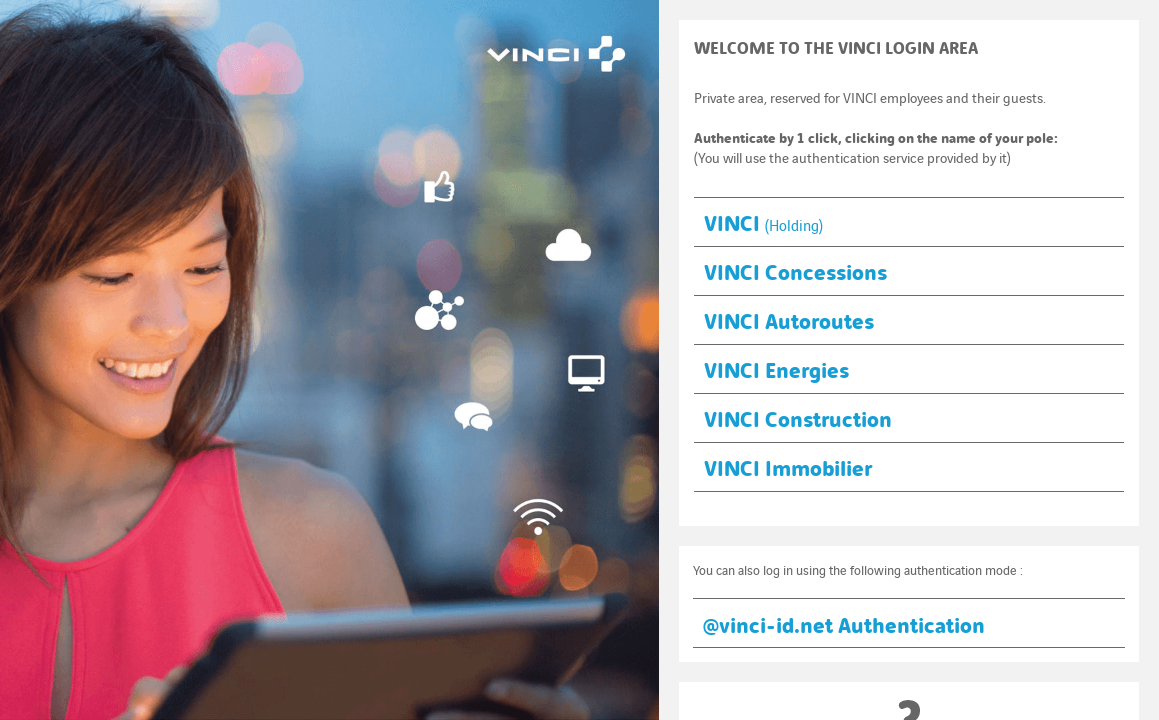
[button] (909, 221)
